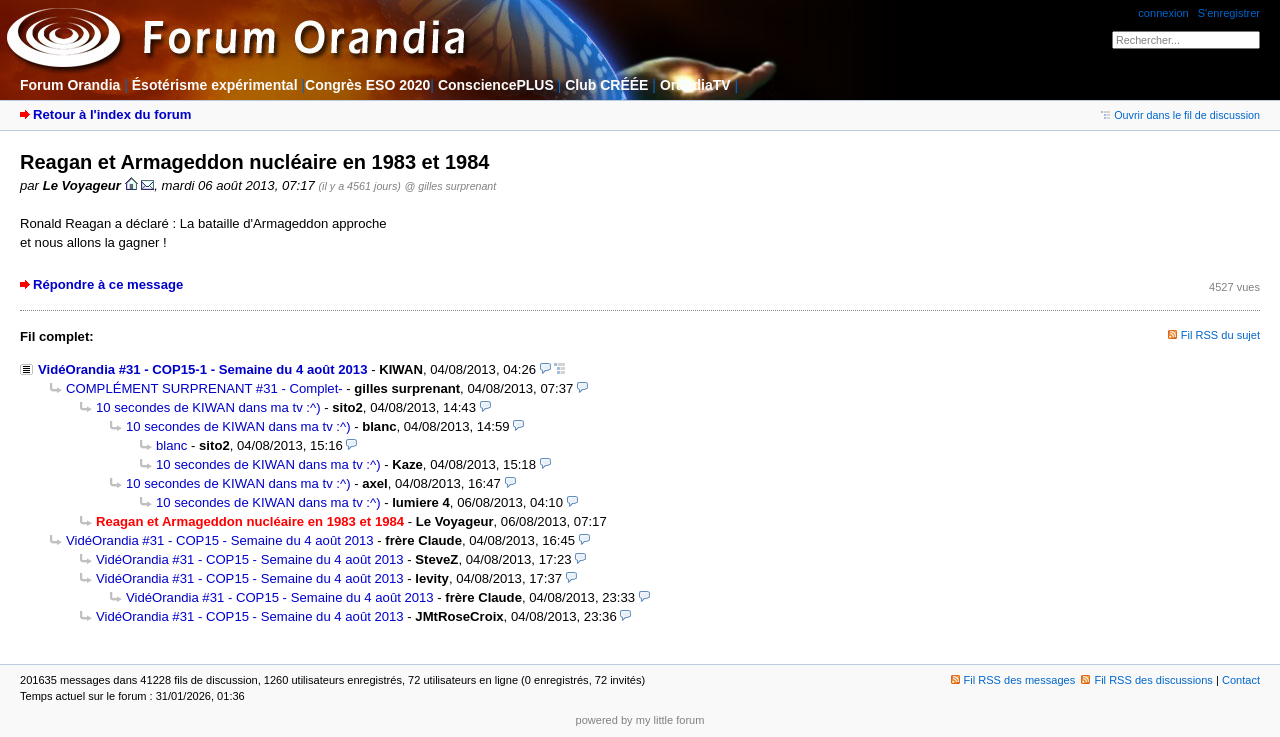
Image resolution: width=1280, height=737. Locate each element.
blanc (171, 445)
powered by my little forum (640, 720)
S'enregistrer (1229, 13)
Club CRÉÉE (606, 85)
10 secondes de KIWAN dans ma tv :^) (208, 407)
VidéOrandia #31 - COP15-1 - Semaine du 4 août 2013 (202, 369)
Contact (1241, 680)
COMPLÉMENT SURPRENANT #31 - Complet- (204, 388)
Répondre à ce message (108, 284)
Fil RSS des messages (1013, 680)
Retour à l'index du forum (112, 114)
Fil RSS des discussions (1147, 680)
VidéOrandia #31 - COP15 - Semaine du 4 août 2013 (220, 540)
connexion (1163, 13)
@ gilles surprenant (451, 186)
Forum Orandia (70, 85)
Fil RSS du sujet (1220, 335)
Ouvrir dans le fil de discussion (1180, 115)
